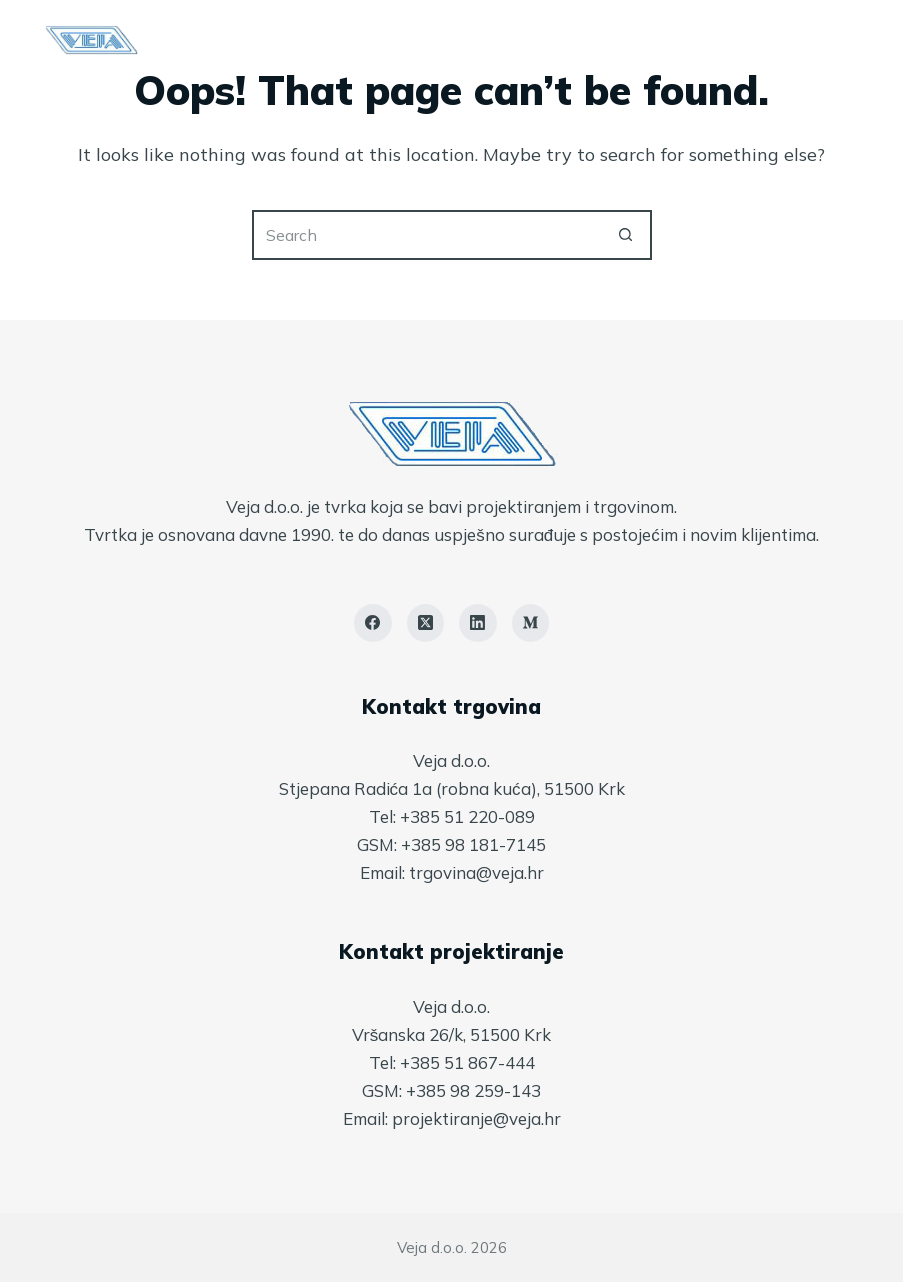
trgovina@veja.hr (476, 872)
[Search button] (627, 235)
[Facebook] (373, 623)
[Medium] (531, 623)
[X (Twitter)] (426, 623)
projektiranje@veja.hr (476, 1118)
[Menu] (849, 40)
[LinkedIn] (478, 623)
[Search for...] (427, 235)
